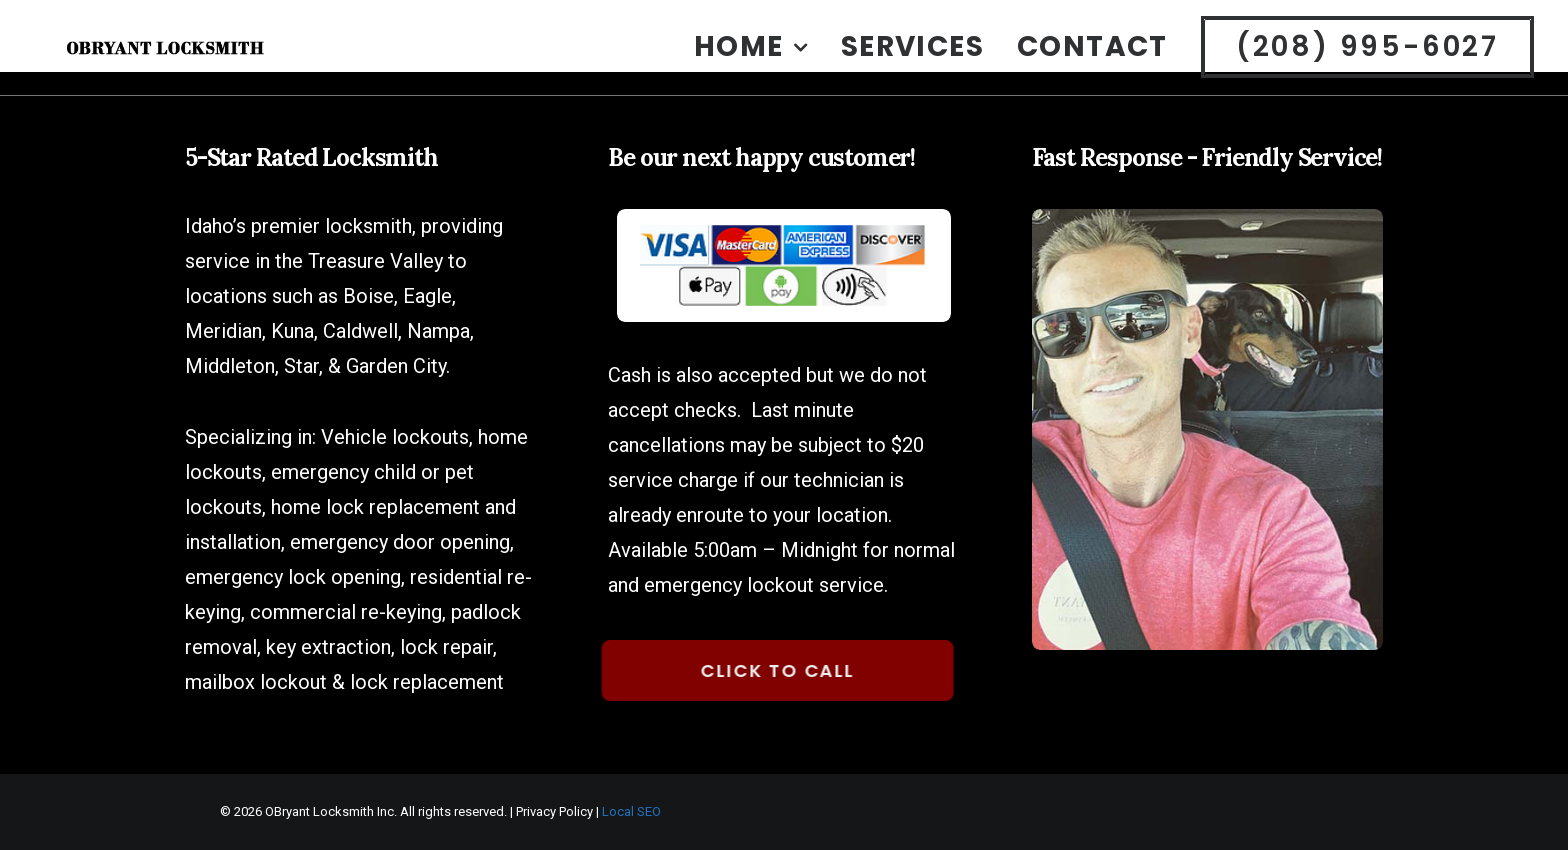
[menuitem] (758, 61)
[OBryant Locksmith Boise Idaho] (204, 61)
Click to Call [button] (761, 670)
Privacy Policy (554, 811)
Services (912, 60)
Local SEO (631, 811)
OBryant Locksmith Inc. (331, 811)
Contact (1092, 60)
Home (751, 60)
